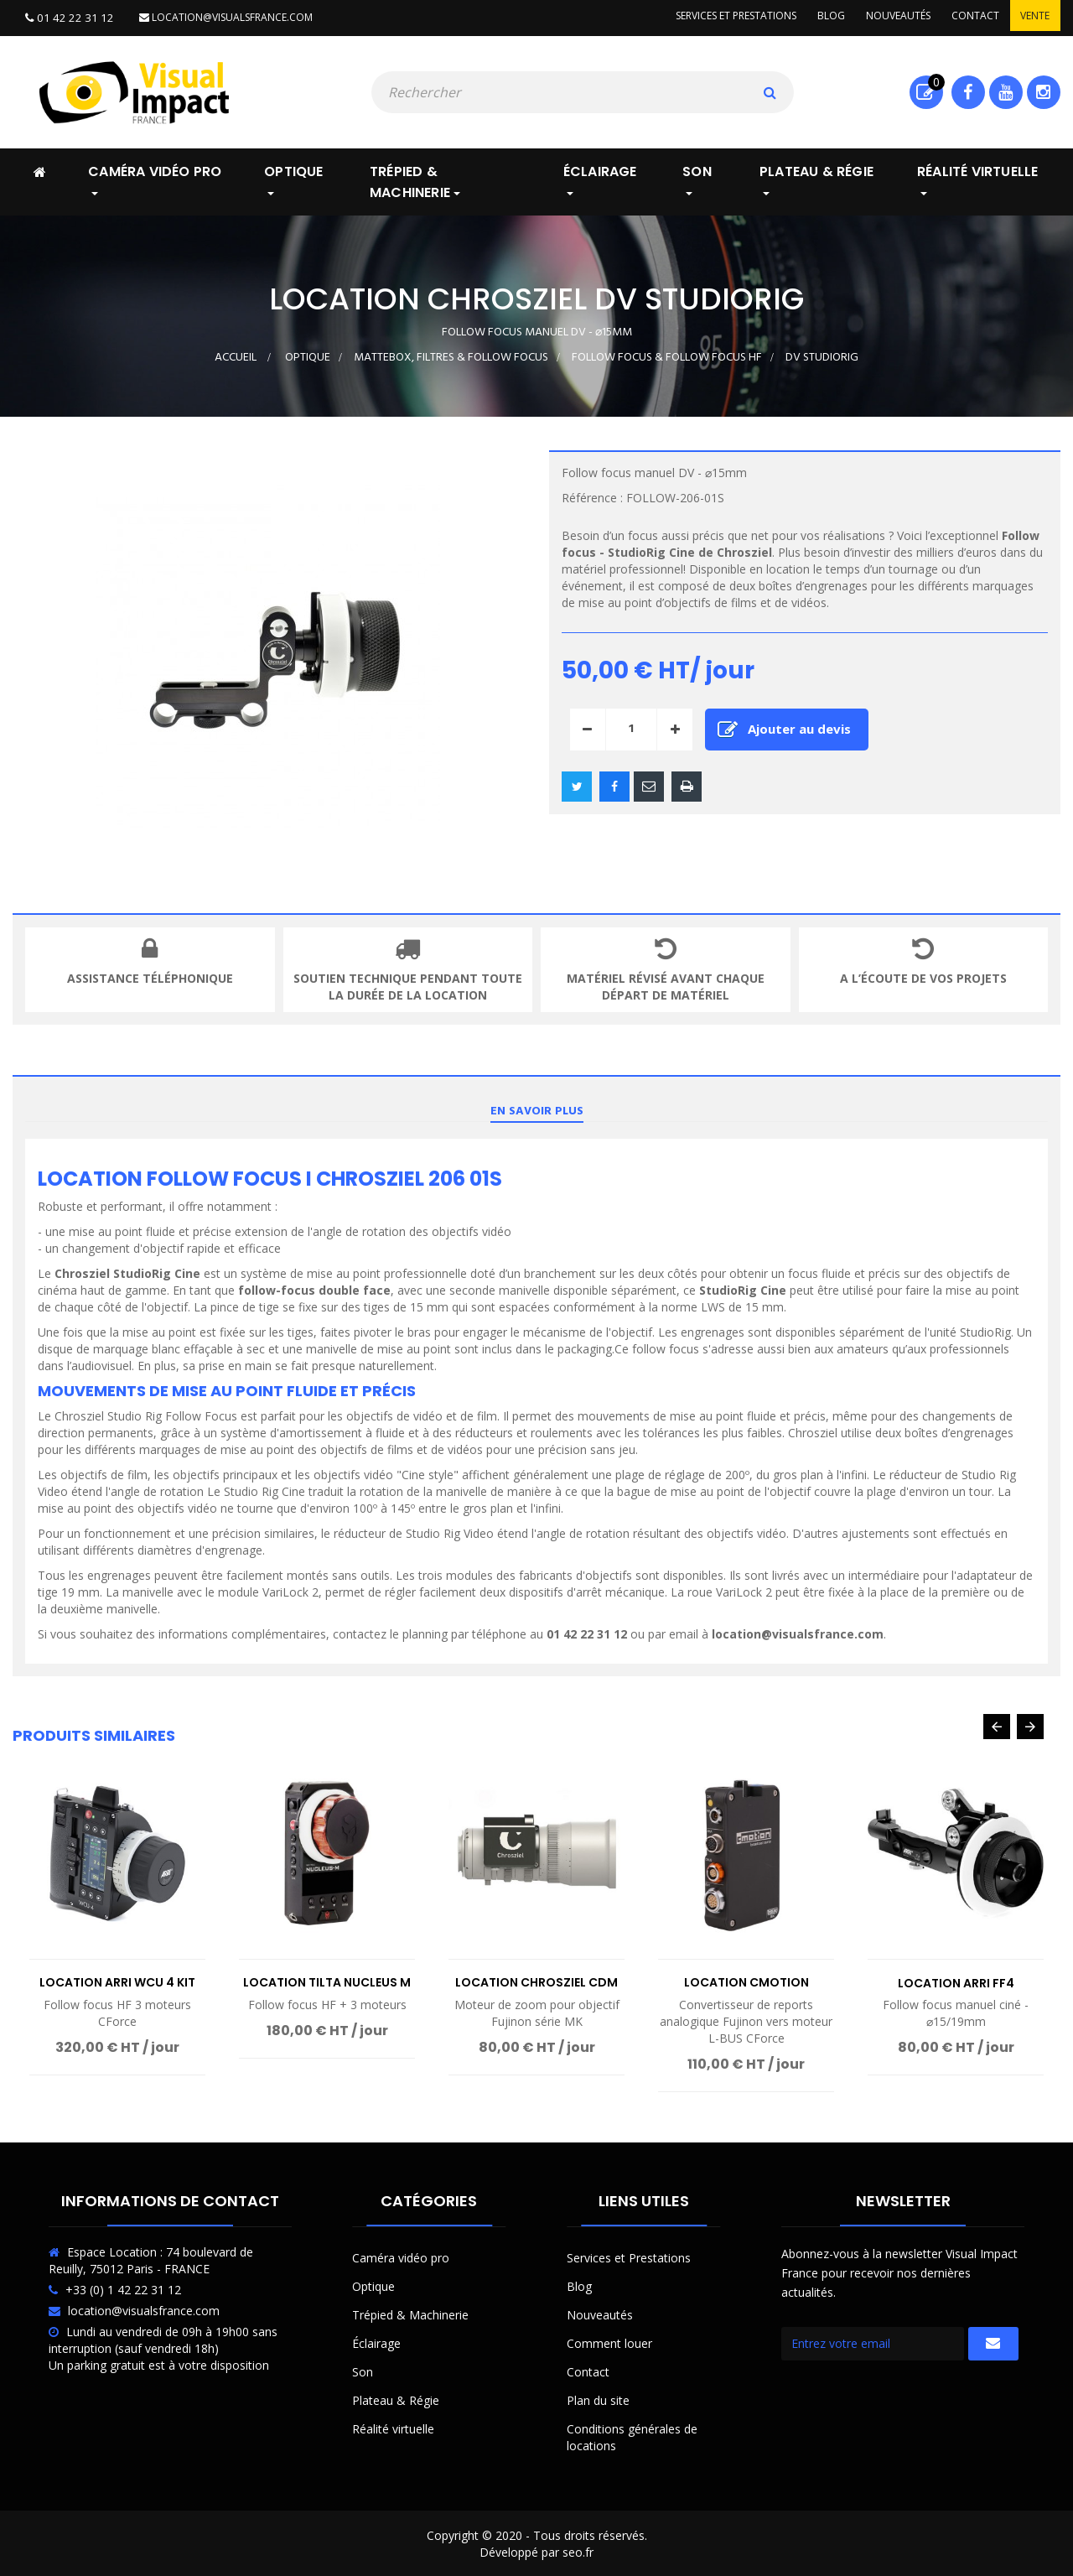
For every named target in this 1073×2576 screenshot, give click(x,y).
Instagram (1043, 90)
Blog (817, 17)
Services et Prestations (629, 2256)
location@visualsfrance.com (216, 17)
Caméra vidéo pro (400, 2256)
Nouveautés (888, 17)
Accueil (236, 356)
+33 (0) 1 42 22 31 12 (123, 2288)
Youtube (1005, 90)
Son (362, 2370)
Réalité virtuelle (393, 2427)
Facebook (967, 90)
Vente (1033, 17)
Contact (969, 17)
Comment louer (609, 2342)
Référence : (592, 496)
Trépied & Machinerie (410, 2313)
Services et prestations (717, 17)
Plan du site (598, 2399)
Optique (373, 2285)
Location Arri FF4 (956, 1981)
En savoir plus (536, 1109)
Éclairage (376, 2342)
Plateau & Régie (395, 2399)
